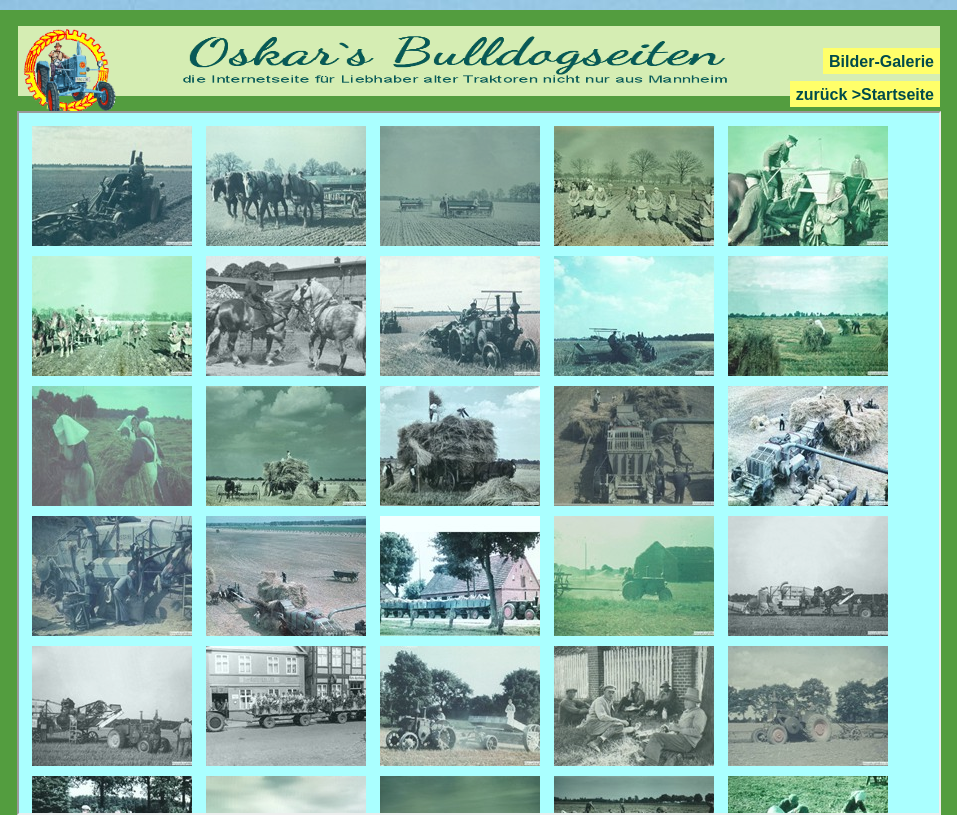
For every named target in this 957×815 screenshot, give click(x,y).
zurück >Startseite (865, 94)
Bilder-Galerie (881, 61)
